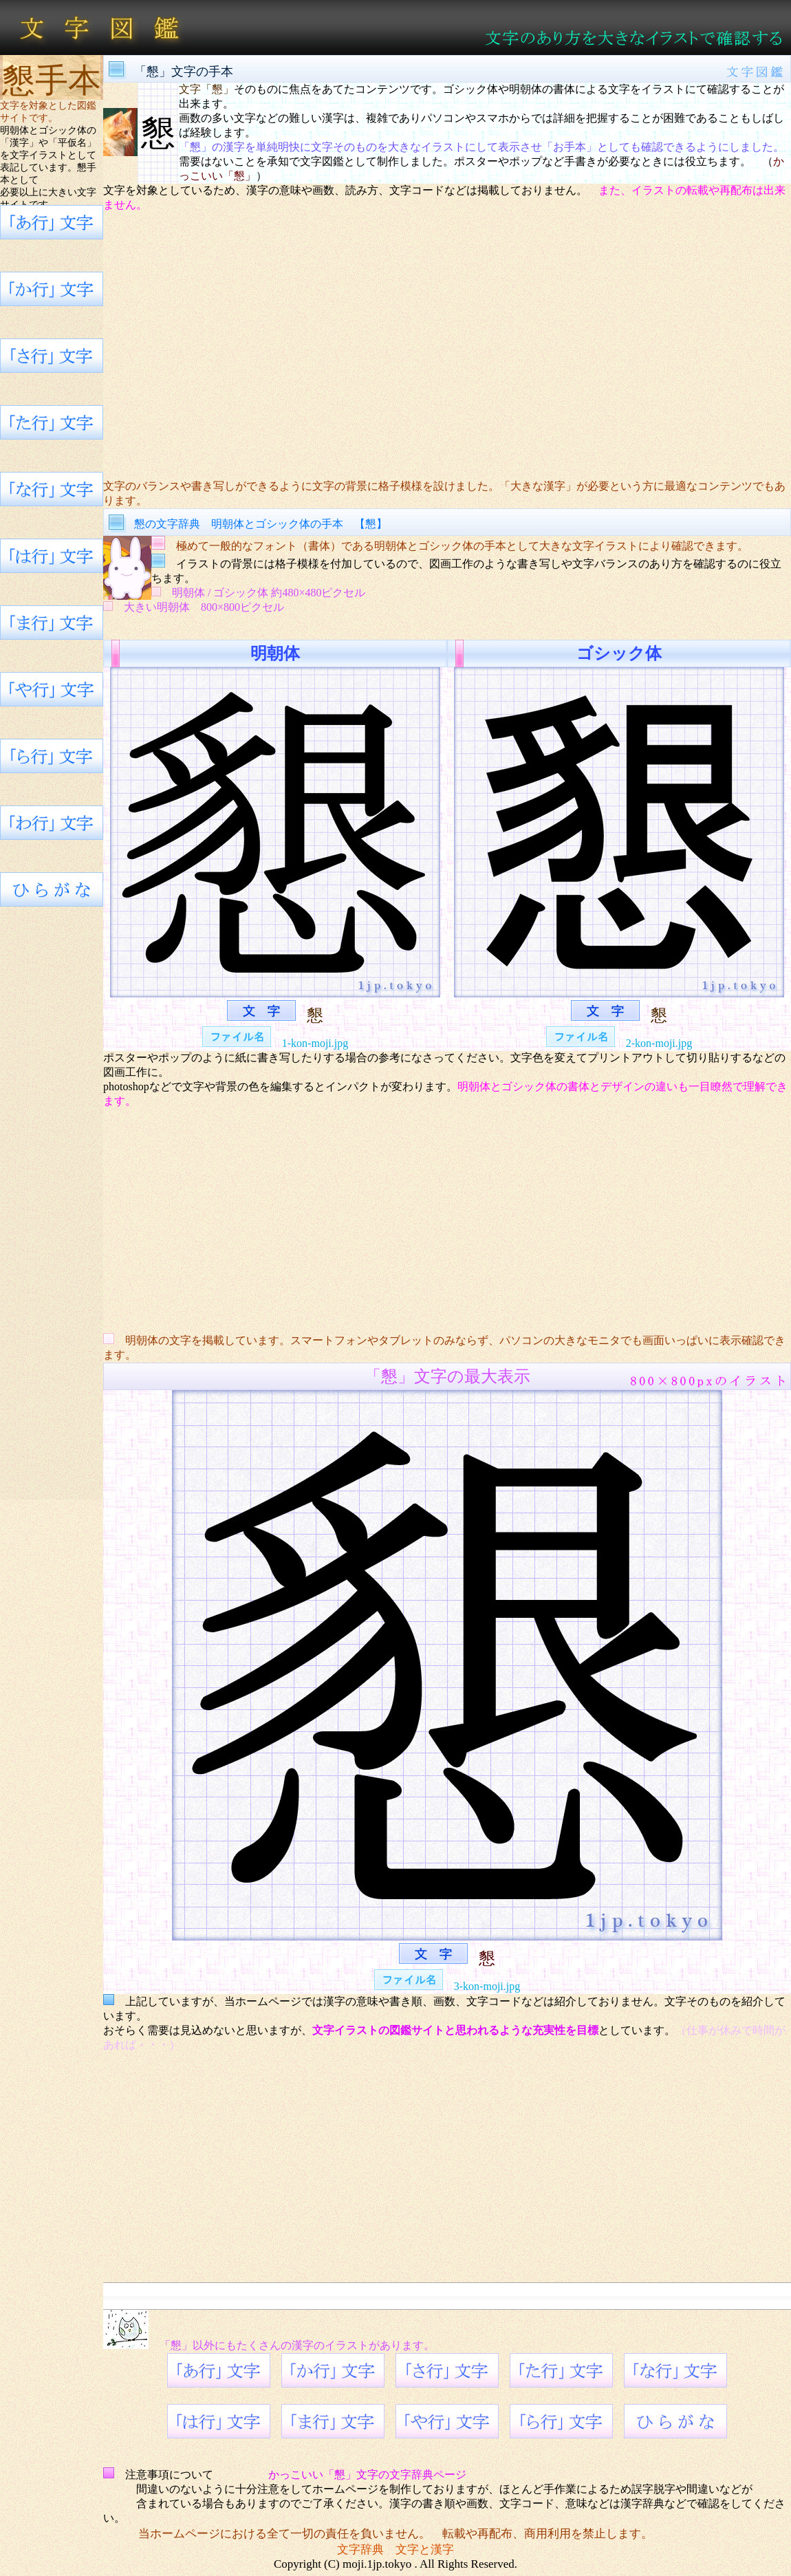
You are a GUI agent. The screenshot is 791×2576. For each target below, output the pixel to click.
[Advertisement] (447, 346)
